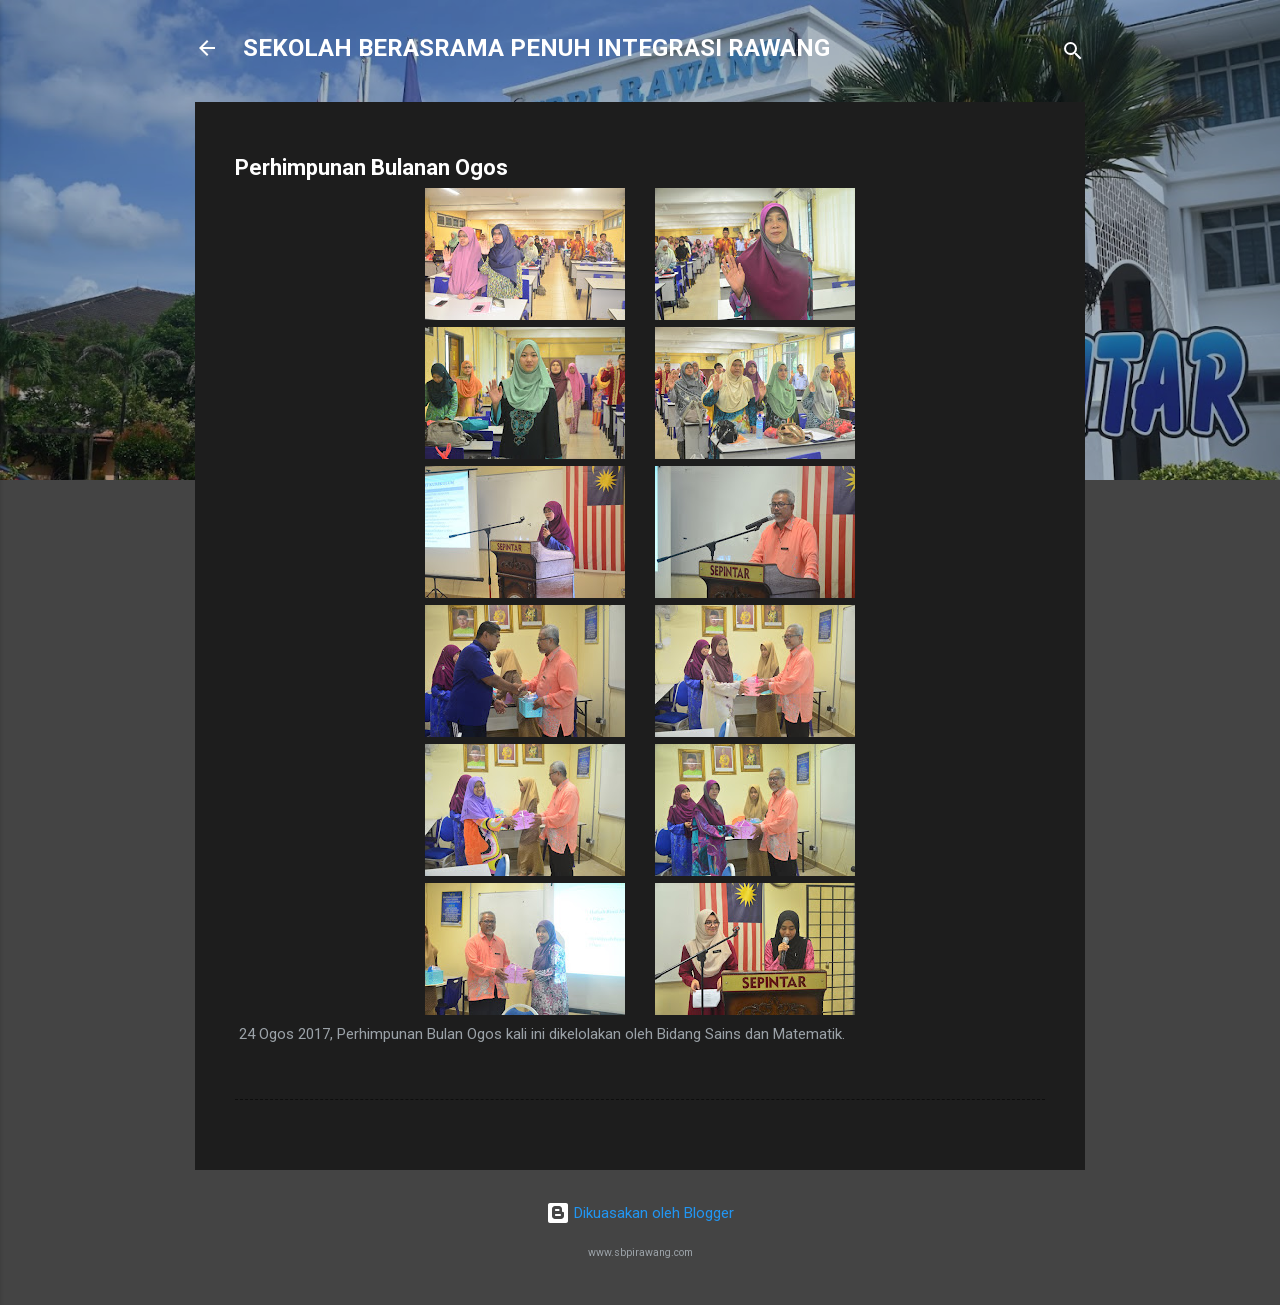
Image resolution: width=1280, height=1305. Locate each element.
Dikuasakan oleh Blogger (640, 1213)
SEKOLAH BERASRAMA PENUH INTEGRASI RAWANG (536, 48)
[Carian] (1073, 54)
